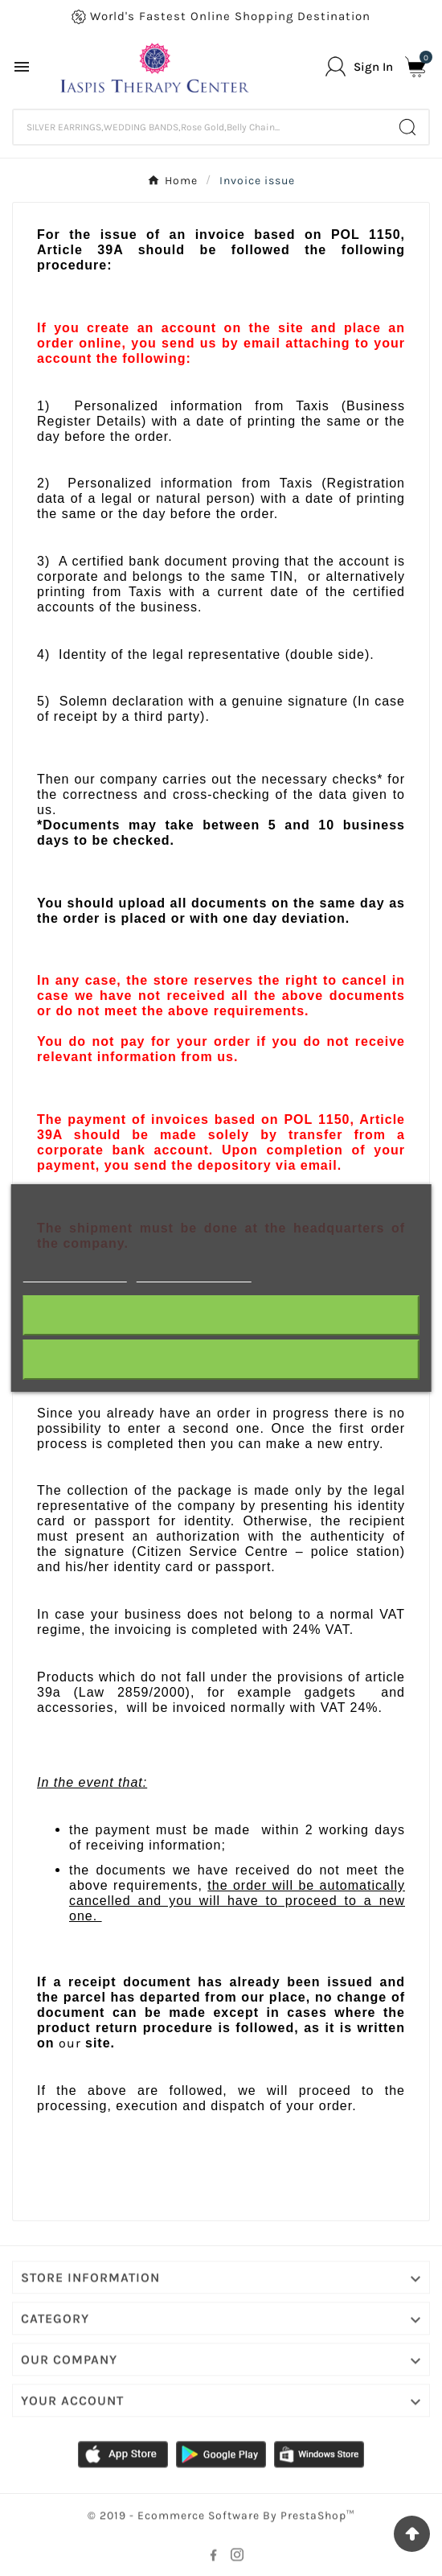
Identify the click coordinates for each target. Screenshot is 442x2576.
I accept (221, 1359)
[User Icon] (359, 66)
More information (75, 1275)
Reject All (221, 1315)
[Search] (200, 127)
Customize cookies (193, 1275)
